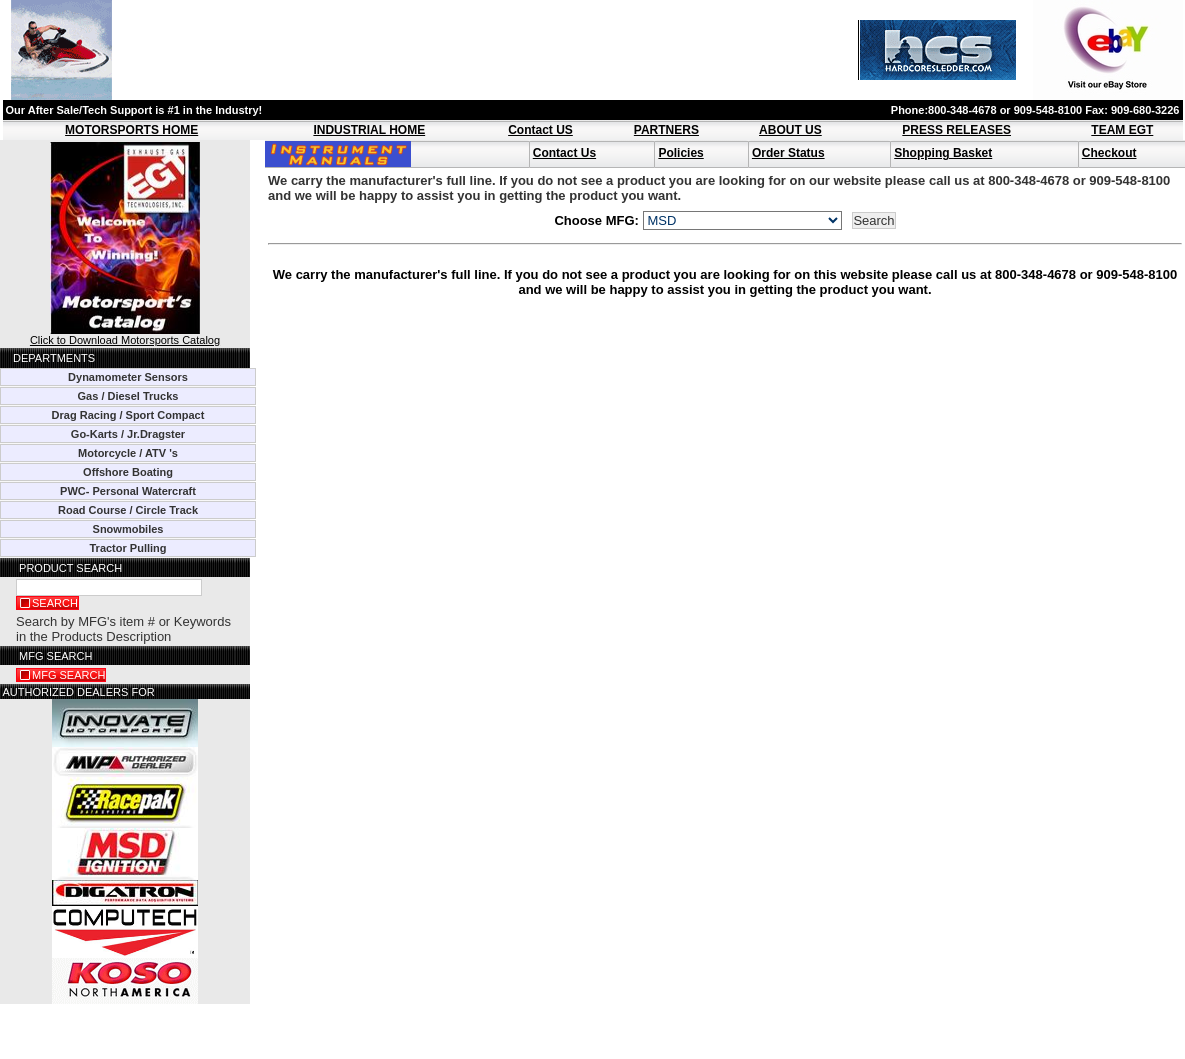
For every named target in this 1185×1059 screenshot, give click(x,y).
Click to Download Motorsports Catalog (125, 335)
